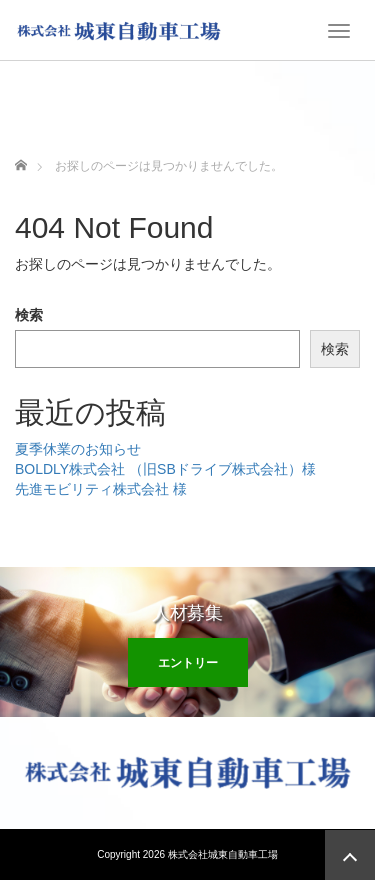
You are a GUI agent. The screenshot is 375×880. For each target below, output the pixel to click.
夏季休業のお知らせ (78, 449)
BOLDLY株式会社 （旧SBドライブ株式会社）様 (165, 469)
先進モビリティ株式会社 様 (101, 489)
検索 (29, 315)
